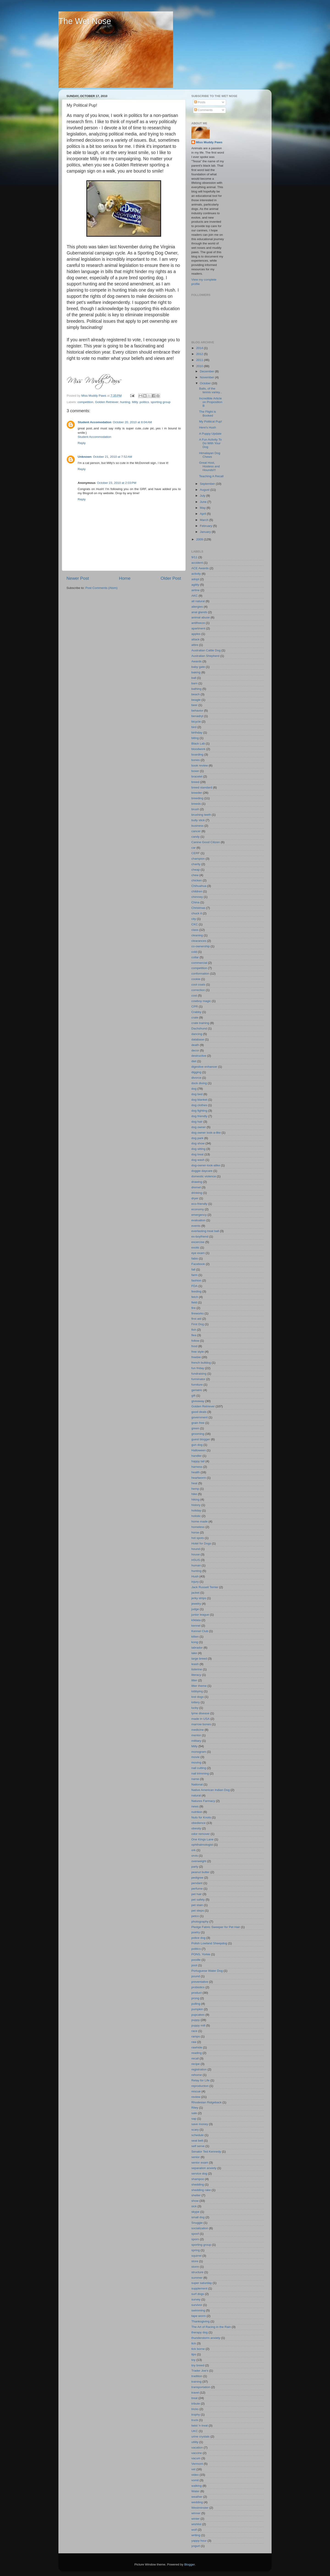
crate (194, 1017)
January (206, 532)
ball (193, 678)
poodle (196, 1959)
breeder (196, 792)
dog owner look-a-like (206, 1132)
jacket (195, 1592)
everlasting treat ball (205, 1231)
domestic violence (203, 1176)
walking (196, 2485)
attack (195, 639)
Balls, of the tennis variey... (210, 390)
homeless (198, 1527)
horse (195, 1532)
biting (195, 738)
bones (195, 760)
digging (196, 1072)
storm (195, 2266)
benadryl (197, 716)
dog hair (197, 1121)
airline (195, 590)
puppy (195, 2020)
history (196, 1505)
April (203, 513)
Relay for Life (200, 2080)
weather (196, 2496)
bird (194, 727)
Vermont (197, 2463)
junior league (200, 1614)
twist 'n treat (199, 2425)
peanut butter (200, 1872)
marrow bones (201, 1724)
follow (195, 1340)
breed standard (201, 787)
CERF (195, 853)
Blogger (189, 2564)
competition (85, 402)
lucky (194, 1707)
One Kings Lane (202, 1839)
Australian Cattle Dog (206, 650)
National (197, 1784)
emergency (199, 1214)
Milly (135, 402)
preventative (199, 1981)
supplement (199, 2288)
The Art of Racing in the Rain (211, 2327)
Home (124, 578)
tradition (196, 2376)
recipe (195, 2064)
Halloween (198, 1450)
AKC (194, 595)
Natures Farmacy (203, 1801)
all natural (198, 601)
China (195, 902)
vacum (196, 2458)
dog (194, 1088)
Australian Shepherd (205, 656)
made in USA (200, 1718)
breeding (197, 798)
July (203, 495)
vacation (197, 2447)
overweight (198, 1861)
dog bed (197, 1094)
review (195, 2097)
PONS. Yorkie (200, 1954)
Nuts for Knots (201, 1817)
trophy (195, 2414)
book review (199, 765)
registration (199, 2069)
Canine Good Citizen (205, 842)
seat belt (197, 2140)
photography (200, 1921)
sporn (195, 2239)
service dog (199, 2173)
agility (195, 584)
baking (196, 672)
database (197, 1039)
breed (195, 782)
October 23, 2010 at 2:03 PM (116, 483)
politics (144, 402)
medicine (197, 1729)
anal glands (199, 612)
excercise (197, 1242)
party (194, 1866)
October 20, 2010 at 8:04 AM (132, 422)
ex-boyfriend (199, 1236)
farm (194, 1275)
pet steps (197, 1910)
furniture (197, 1384)
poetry (195, 1932)
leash (195, 1664)
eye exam (198, 1253)
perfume (197, 1888)
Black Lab (198, 743)
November (207, 377)
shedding (197, 2184)
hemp (195, 1488)
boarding (197, 754)
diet (193, 1061)
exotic (195, 1247)
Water (195, 2491)
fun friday (197, 1368)
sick (194, 2206)
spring (195, 2250)
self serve (198, 2146)
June (203, 502)
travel (195, 2392)
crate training (200, 1023)
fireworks (197, 1313)
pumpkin (197, 2009)
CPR (194, 1006)
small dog (198, 2217)
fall (193, 1269)
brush (195, 809)
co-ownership (200, 946)
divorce (196, 1077)
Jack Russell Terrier (204, 1587)
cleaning (197, 935)
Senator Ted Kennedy (206, 2151)
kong (194, 1642)
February (206, 526)
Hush (195, 1576)
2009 (200, 539)
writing (195, 2535)
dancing (196, 1034)
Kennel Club (199, 1631)
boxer (195, 771)
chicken (196, 880)
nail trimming (200, 1773)
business (197, 825)
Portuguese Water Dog (207, 1970)
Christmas (198, 908)
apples (196, 634)
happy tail (198, 1461)
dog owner (198, 1127)
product (196, 1992)
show (195, 2200)
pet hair (196, 1894)
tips (193, 2354)
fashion (196, 1280)
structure (197, 2272)
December (207, 371)
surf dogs (197, 2294)
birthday (196, 732)
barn (194, 683)
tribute (195, 2403)
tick (193, 2343)
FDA (194, 1286)
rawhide (196, 2047)
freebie (196, 1357)
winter (195, 2518)
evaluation (198, 1220)
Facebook (198, 1264)
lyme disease (200, 1713)
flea (193, 1335)
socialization (199, 2228)
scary (195, 2129)
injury (195, 1581)
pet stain (197, 1905)
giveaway (197, 1401)
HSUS (195, 1560)
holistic (196, 1516)
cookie (195, 979)
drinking (196, 1193)
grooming (197, 1434)
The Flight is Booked (207, 413)
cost (194, 995)
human (196, 1565)
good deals (198, 1412)
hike (194, 1494)
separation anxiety (204, 2168)
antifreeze (198, 623)
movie (195, 1757)
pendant (197, 1883)
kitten (195, 1636)
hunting (125, 402)
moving (196, 1762)
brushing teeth (201, 814)
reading (196, 2053)
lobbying (197, 1691)
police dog (198, 1937)
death (195, 1045)
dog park (197, 1138)
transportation (200, 2387)
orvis (194, 1855)
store (194, 2261)
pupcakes (198, 2014)
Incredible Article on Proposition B (210, 402)
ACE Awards (200, 568)
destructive (198, 1055)
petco (195, 1916)
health (195, 1472)
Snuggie (197, 2222)
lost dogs (197, 1696)
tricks (195, 2409)
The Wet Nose (84, 21)
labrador (197, 1647)
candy (195, 836)
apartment (198, 628)
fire (193, 1308)
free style (197, 1351)
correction (198, 990)
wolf (194, 2529)
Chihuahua (198, 886)
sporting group (160, 402)
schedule (197, 2135)
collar (195, 957)
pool (194, 1965)
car (193, 847)
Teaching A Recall (211, 476)
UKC (194, 2431)
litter (194, 1680)
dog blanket (199, 1099)
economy (197, 1209)
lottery (195, 1702)
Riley (194, 2107)
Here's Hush (207, 427)
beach (195, 694)
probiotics (198, 1987)
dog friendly (199, 1116)
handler (196, 1455)
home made (199, 1521)
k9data (196, 1620)
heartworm (198, 1477)
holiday (196, 1510)
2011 (200, 360)
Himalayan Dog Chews (209, 454)
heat (194, 1483)
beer (194, 705)
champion (198, 858)
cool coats (198, 984)
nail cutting (198, 1768)
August (205, 489)
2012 (200, 354)
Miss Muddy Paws (209, 142)
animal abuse (200, 617)
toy (193, 2360)
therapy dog (199, 2332)
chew (195, 875)
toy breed (197, 2365)
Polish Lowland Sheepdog (209, 1943)
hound (195, 1549)
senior (195, 2157)
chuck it (196, 913)
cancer (196, 831)
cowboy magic (201, 1001)
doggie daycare (201, 1171)
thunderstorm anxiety (205, 2338)
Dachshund (199, 1028)
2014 (200, 348)
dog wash (198, 1160)
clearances (198, 941)
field (194, 1302)
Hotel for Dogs (201, 1543)
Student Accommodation (94, 437)
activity (196, 573)
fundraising (198, 1373)
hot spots (197, 1538)
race (194, 2031)
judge (195, 1609)
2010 (200, 366)
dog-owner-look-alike (205, 1165)
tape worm (198, 2316)
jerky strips (198, 1598)
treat (194, 2398)
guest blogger (200, 1439)
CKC (194, 924)
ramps (195, 2036)
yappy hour (199, 2540)
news (195, 1806)
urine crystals (200, 2436)
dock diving (199, 1083)
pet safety (198, 1899)
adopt (195, 579)
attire (194, 645)
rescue (196, 2091)
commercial (199, 962)
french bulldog (201, 1362)
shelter (196, 2195)
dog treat (197, 1154)
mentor (196, 1735)
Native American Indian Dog (210, 1790)
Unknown (85, 456)
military (196, 1740)
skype (195, 2211)
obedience (198, 1823)
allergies (197, 606)
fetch (194, 1297)
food (194, 1346)
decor (195, 1050)
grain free (197, 1423)
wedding (197, 2502)
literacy (196, 1675)
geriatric (196, 1390)
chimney (197, 897)
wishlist (196, 2524)
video (195, 2474)
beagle (196, 700)
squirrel (196, 2255)
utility (194, 2442)
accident (197, 562)
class (194, 930)
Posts (200, 102)
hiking (195, 1499)
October (206, 383)
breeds (196, 803)
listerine (196, 1669)
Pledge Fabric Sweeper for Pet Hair (215, 1927)
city (193, 919)
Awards (196, 661)
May (203, 507)
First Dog (197, 1324)
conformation (200, 973)
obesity (196, 1828)
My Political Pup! (210, 421)
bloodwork (198, 749)
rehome (196, 2075)
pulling (195, 2003)
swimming (198, 2310)
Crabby (196, 1012)
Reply (82, 443)
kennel (196, 1625)
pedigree (197, 1877)
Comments (203, 110)
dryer (194, 1198)
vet (193, 2469)
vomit (195, 2480)
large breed (199, 1658)
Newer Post (77, 578)
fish (193, 1329)
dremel (196, 1187)
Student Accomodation (94, 422)
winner (196, 2513)
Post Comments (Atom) (101, 588)
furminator (198, 1379)
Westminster (200, 2507)
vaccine (196, 2453)
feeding (196, 1291)
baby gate (198, 667)
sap (193, 2118)
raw (193, 2042)
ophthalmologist (202, 1844)
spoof (195, 2233)
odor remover (200, 1834)
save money (199, 2124)
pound (195, 1976)
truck (194, 2420)
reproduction (200, 2086)
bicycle (196, 721)
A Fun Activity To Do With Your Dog (210, 443)
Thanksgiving (200, 2321)
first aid (196, 1318)
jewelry (196, 1603)
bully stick (198, 820)
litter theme (199, 1686)
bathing (196, 689)
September (208, 483)
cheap (195, 869)
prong (195, 1998)
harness (196, 1466)
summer (197, 2277)
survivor (196, 2305)
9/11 (194, 557)
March (204, 520)
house (195, 1554)
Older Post (171, 578)
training (196, 2381)
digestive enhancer (204, 1066)
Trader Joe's (199, 2370)
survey (196, 2299)
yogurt (195, 2546)
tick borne (198, 2349)
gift (193, 1395)
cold (194, 951)
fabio (194, 1258)
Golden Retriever (106, 402)
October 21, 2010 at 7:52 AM (112, 456)
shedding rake (201, 2190)
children (196, 891)
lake (194, 1653)
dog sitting (198, 1149)
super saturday (201, 2283)
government (199, 1417)
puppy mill (198, 2025)
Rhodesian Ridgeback (206, 2102)
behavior (197, 710)
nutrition (196, 1812)
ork (193, 1850)
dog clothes (199, 1105)
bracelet (196, 776)
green (195, 1428)
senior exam (199, 2162)
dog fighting (199, 1110)
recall (195, 2058)
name (195, 1779)
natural (196, 1795)
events (196, 1225)
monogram (198, 1751)
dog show (198, 1143)
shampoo (197, 2179)
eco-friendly (199, 1203)
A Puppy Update (210, 433)
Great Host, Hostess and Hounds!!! (209, 466)
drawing (196, 1182)
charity (196, 864)
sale (194, 2113)
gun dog (197, 1444)
